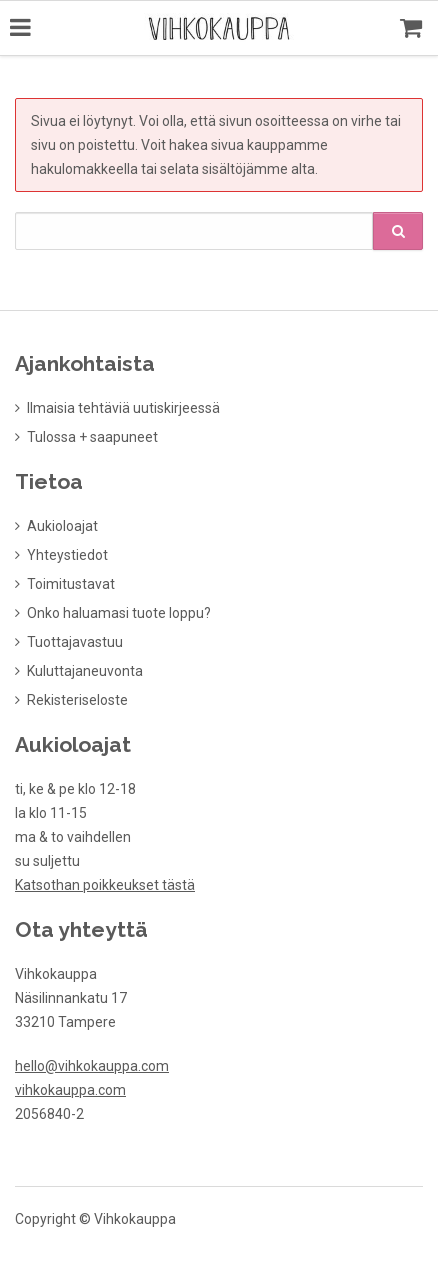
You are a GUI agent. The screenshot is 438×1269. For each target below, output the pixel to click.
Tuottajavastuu (75, 640)
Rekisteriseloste (77, 698)
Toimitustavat (71, 582)
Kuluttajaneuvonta (85, 669)
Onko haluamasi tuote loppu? (119, 611)
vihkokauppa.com (70, 1088)
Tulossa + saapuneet (92, 435)
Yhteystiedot (67, 553)
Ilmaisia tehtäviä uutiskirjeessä (123, 406)
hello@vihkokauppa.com (92, 1064)
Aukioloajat (62, 524)
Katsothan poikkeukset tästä (105, 883)
